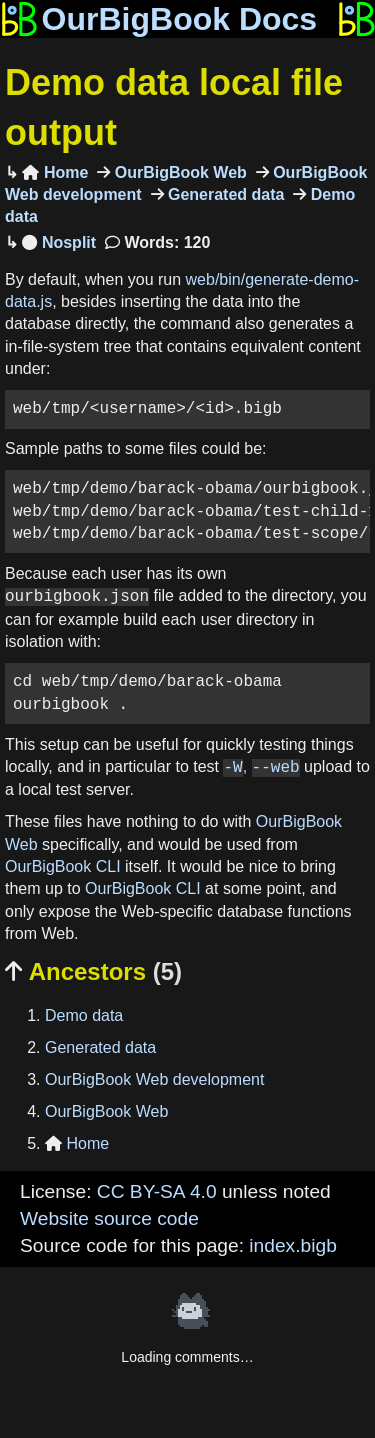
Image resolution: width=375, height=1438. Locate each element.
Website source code (109, 1218)
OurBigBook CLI (63, 866)
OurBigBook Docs (158, 19)
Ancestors (93, 971)
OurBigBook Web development (154, 1079)
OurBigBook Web (178, 172)
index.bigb (292, 1245)
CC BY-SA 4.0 (157, 1191)
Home (55, 172)
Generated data (224, 194)
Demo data (84, 1015)
